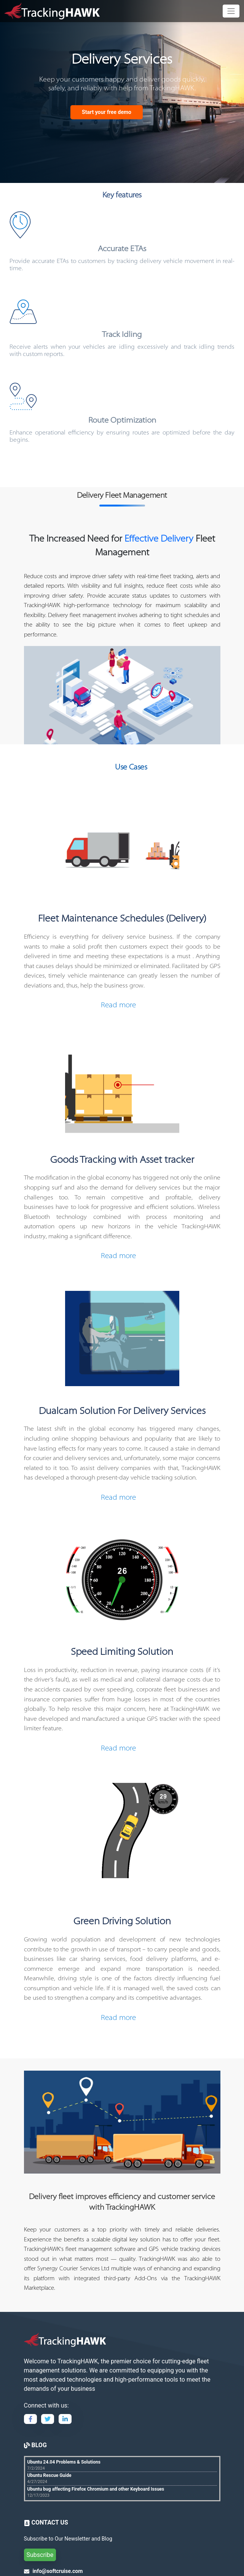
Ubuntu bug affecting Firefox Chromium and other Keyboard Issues (95, 2489)
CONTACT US (49, 2522)
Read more (118, 1005)
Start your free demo (106, 112)
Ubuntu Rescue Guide (49, 2475)
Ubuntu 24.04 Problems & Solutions (63, 2462)
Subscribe (40, 2554)
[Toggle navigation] (231, 11)
